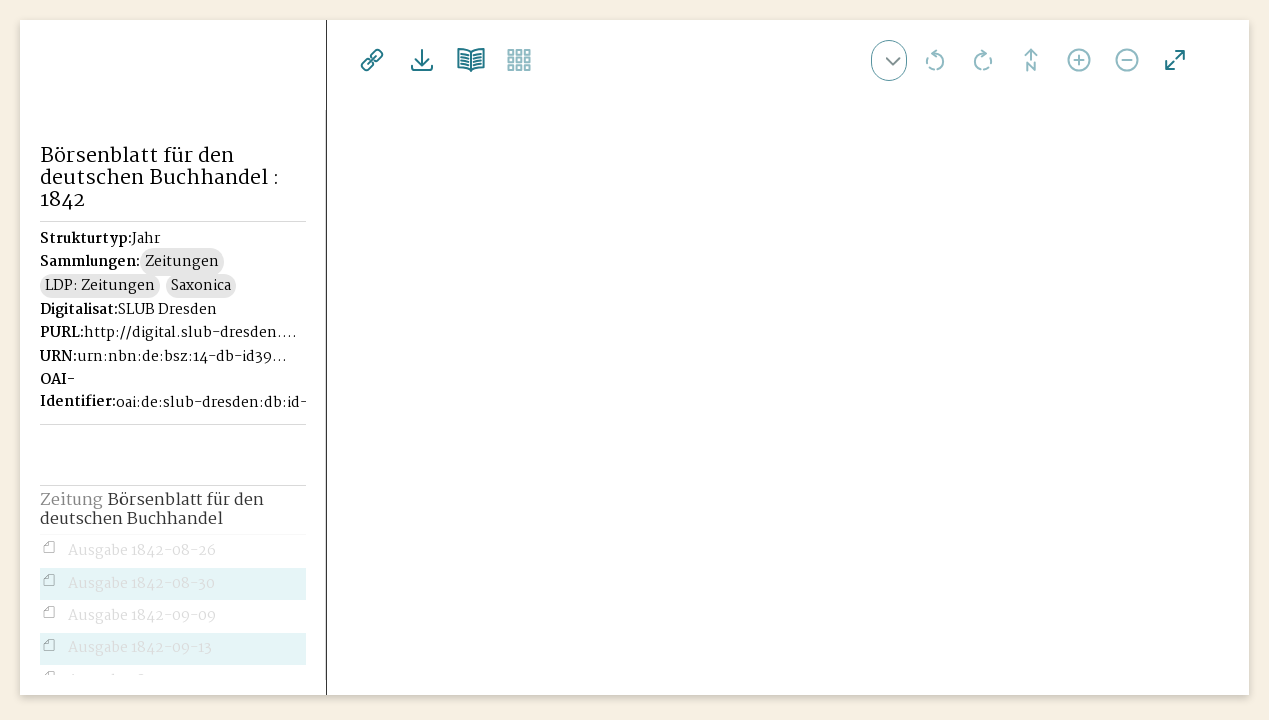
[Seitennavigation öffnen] (312, 57)
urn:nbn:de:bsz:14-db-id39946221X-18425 (183, 357)
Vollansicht (1175, 60)
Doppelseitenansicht (467, 60)
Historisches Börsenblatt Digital (131, 96)
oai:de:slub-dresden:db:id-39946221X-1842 (222, 403)
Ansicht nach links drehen (935, 60)
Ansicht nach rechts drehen (983, 60)
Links (371, 60)
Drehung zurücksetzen (1031, 60)
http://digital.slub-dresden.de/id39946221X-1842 (190, 333)
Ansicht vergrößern (1079, 60)
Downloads (419, 60)
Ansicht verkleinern (1127, 60)
